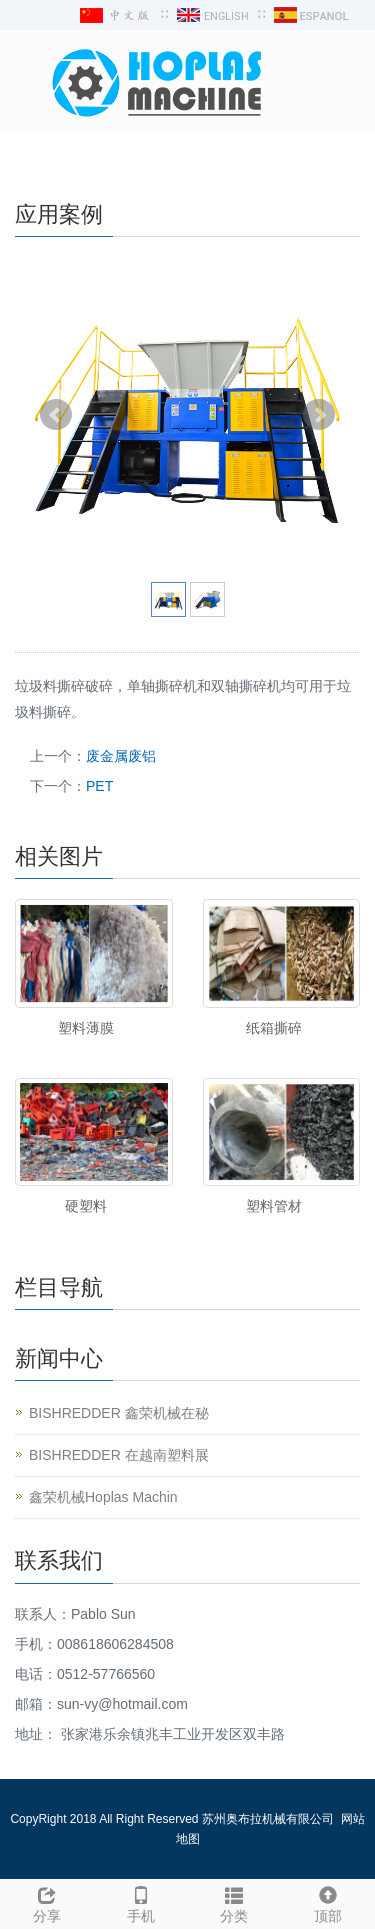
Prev (56, 415)
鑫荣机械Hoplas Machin (103, 1497)
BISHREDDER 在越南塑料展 (119, 1455)
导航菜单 (47, 157)
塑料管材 (274, 1206)
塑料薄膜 (86, 1028)
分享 (47, 1902)
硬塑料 (86, 1206)
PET (99, 786)
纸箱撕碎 (274, 1028)
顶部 (328, 1902)
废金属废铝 (121, 756)
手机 (141, 1902)
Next (319, 415)
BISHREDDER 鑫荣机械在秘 (119, 1413)
